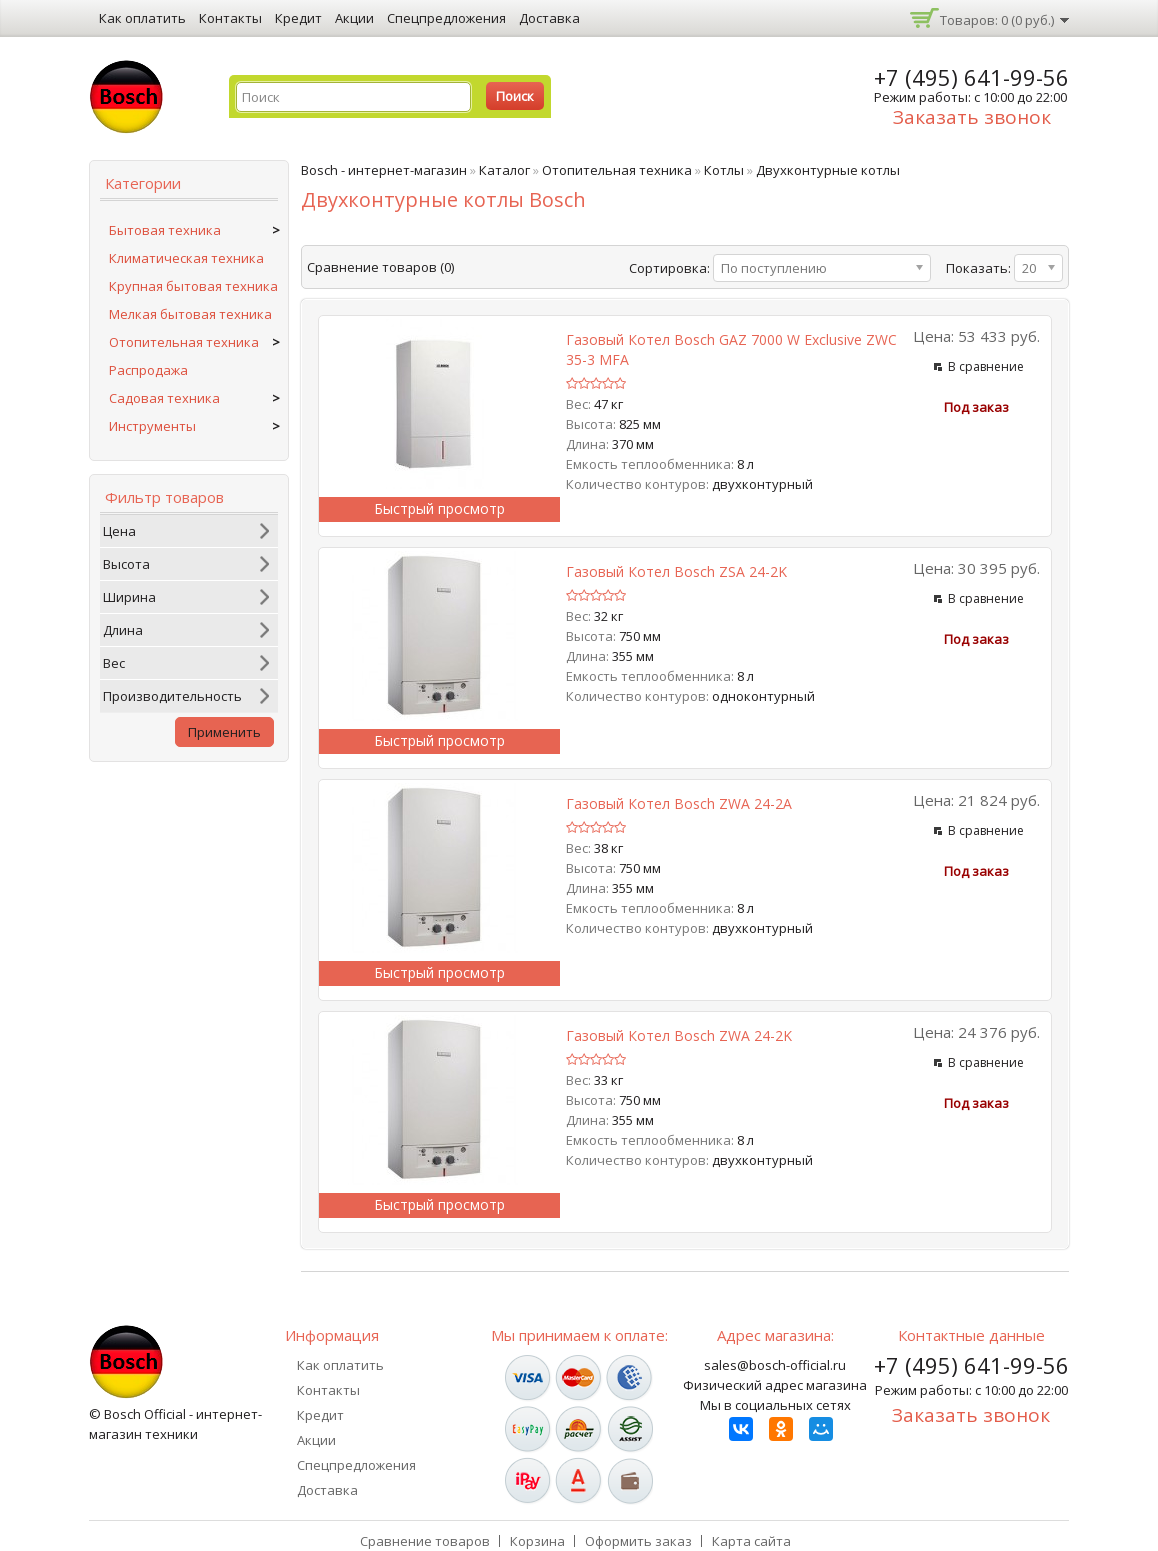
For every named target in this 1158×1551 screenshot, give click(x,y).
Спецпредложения (446, 18)
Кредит (298, 18)
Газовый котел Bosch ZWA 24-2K (679, 1035)
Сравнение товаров (425, 1541)
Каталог (504, 170)
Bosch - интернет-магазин (384, 170)
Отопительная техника (184, 342)
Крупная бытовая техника (193, 286)
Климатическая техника (186, 258)
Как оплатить (142, 18)
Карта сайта (751, 1541)
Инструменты (152, 426)
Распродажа (148, 370)
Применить (224, 732)
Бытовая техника (165, 230)
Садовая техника (164, 398)
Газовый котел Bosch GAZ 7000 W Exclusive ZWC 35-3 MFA (731, 349)
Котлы (724, 170)
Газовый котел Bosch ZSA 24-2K (676, 571)
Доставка (549, 18)
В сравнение (986, 366)
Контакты (230, 18)
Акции (354, 18)
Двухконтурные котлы (828, 170)
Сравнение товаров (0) (380, 267)
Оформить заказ (638, 1541)
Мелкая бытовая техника (190, 314)
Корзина (537, 1541)
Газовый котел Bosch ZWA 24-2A (679, 803)
